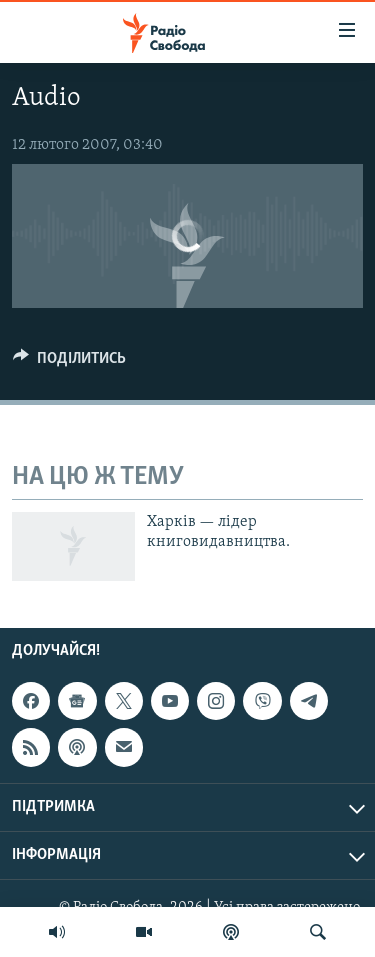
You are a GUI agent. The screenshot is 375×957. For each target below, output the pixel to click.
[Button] (69, 363)
